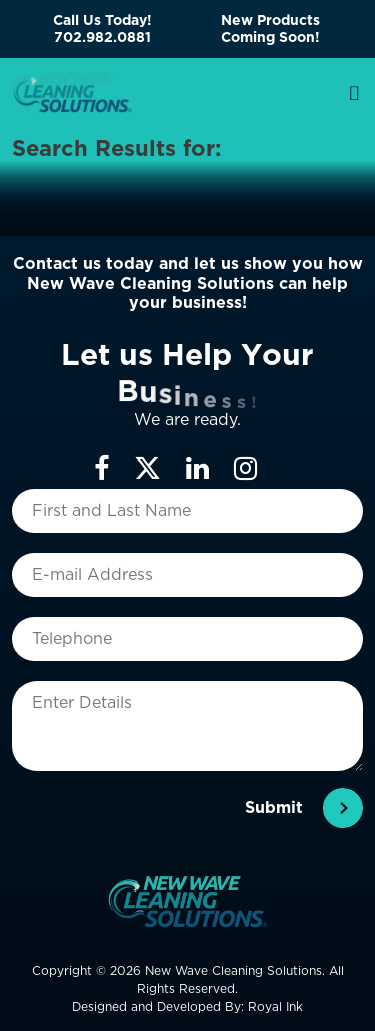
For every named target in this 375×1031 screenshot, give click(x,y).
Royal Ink (275, 1006)
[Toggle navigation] (354, 93)
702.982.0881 (102, 37)
